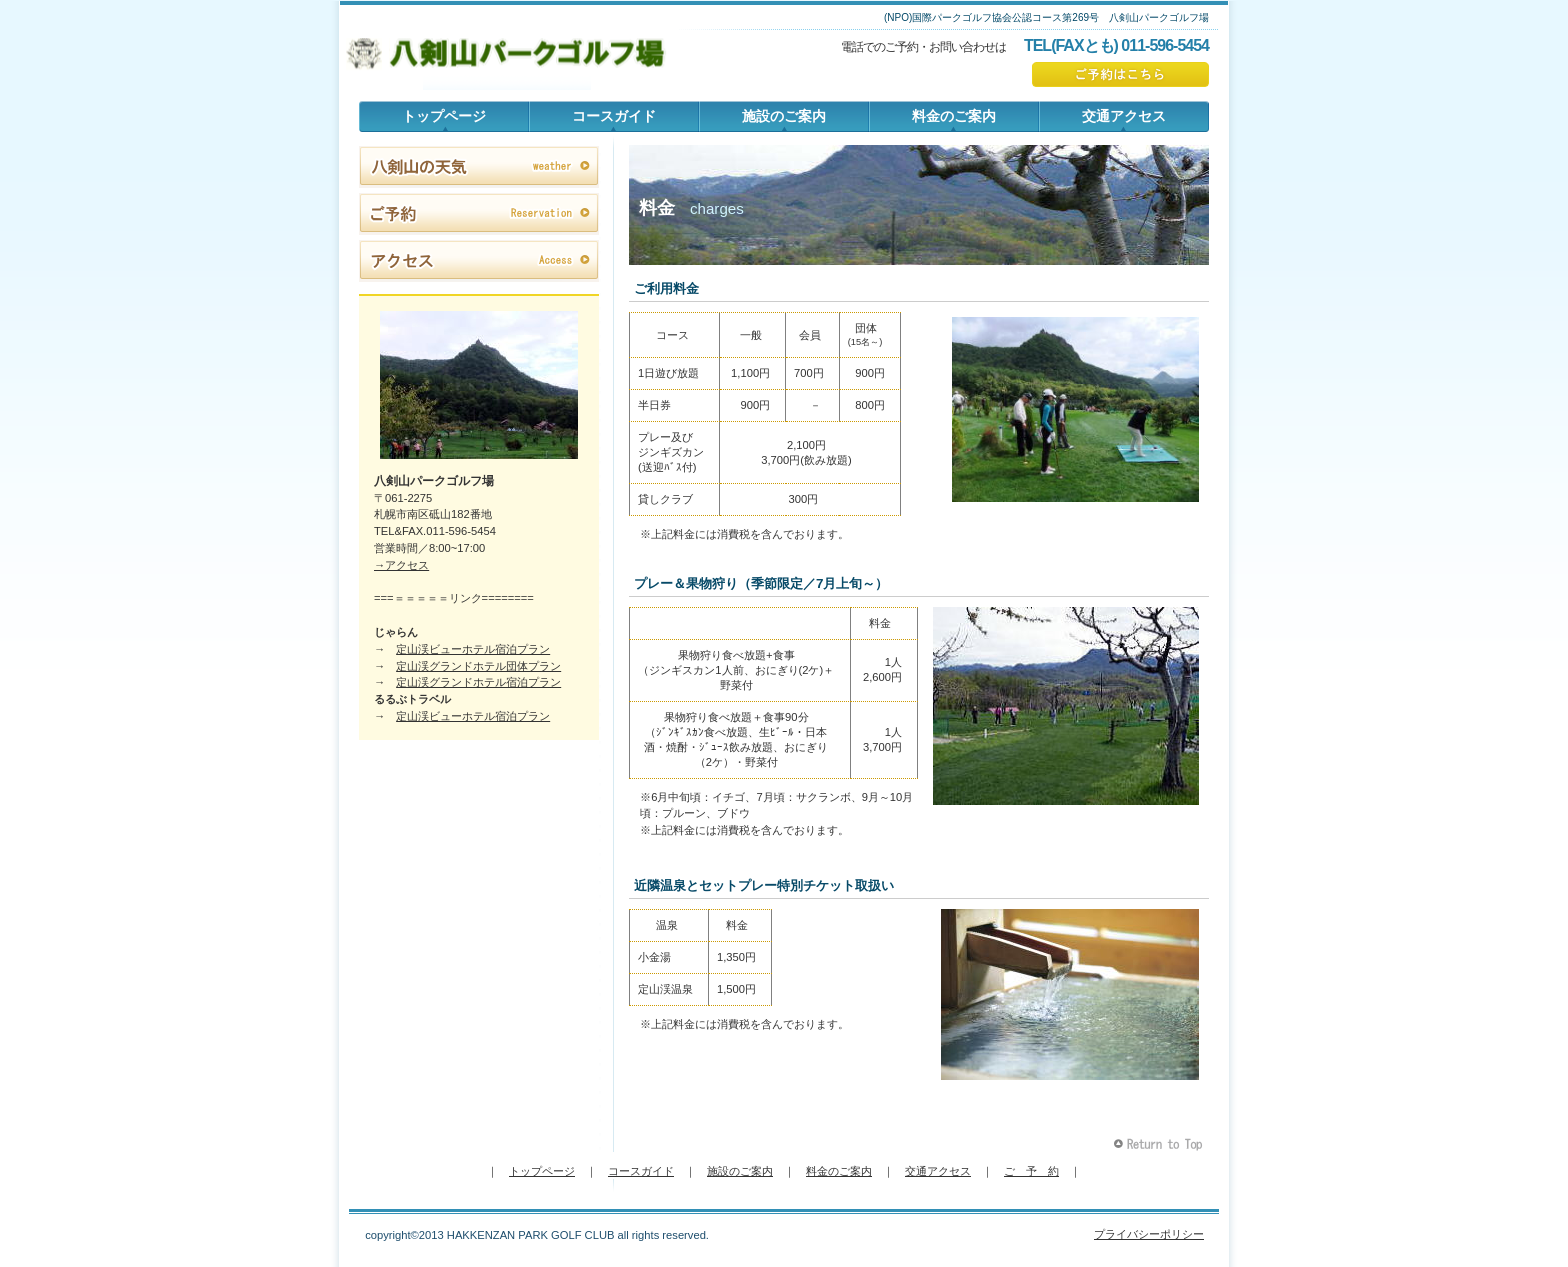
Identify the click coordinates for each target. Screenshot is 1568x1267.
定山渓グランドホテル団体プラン (478, 666)
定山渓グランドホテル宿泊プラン (478, 682)
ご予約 (479, 214)
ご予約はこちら (1120, 74)
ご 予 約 (1031, 1171)
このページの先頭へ (1160, 1144)
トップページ (542, 1171)
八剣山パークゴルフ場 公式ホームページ (507, 55)
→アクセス (401, 565)
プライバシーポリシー (1149, 1234)
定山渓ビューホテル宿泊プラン (473, 649)
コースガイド (641, 1171)
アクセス (479, 261)
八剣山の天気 (479, 167)
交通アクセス (938, 1171)
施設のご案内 (740, 1171)
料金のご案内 (839, 1171)
